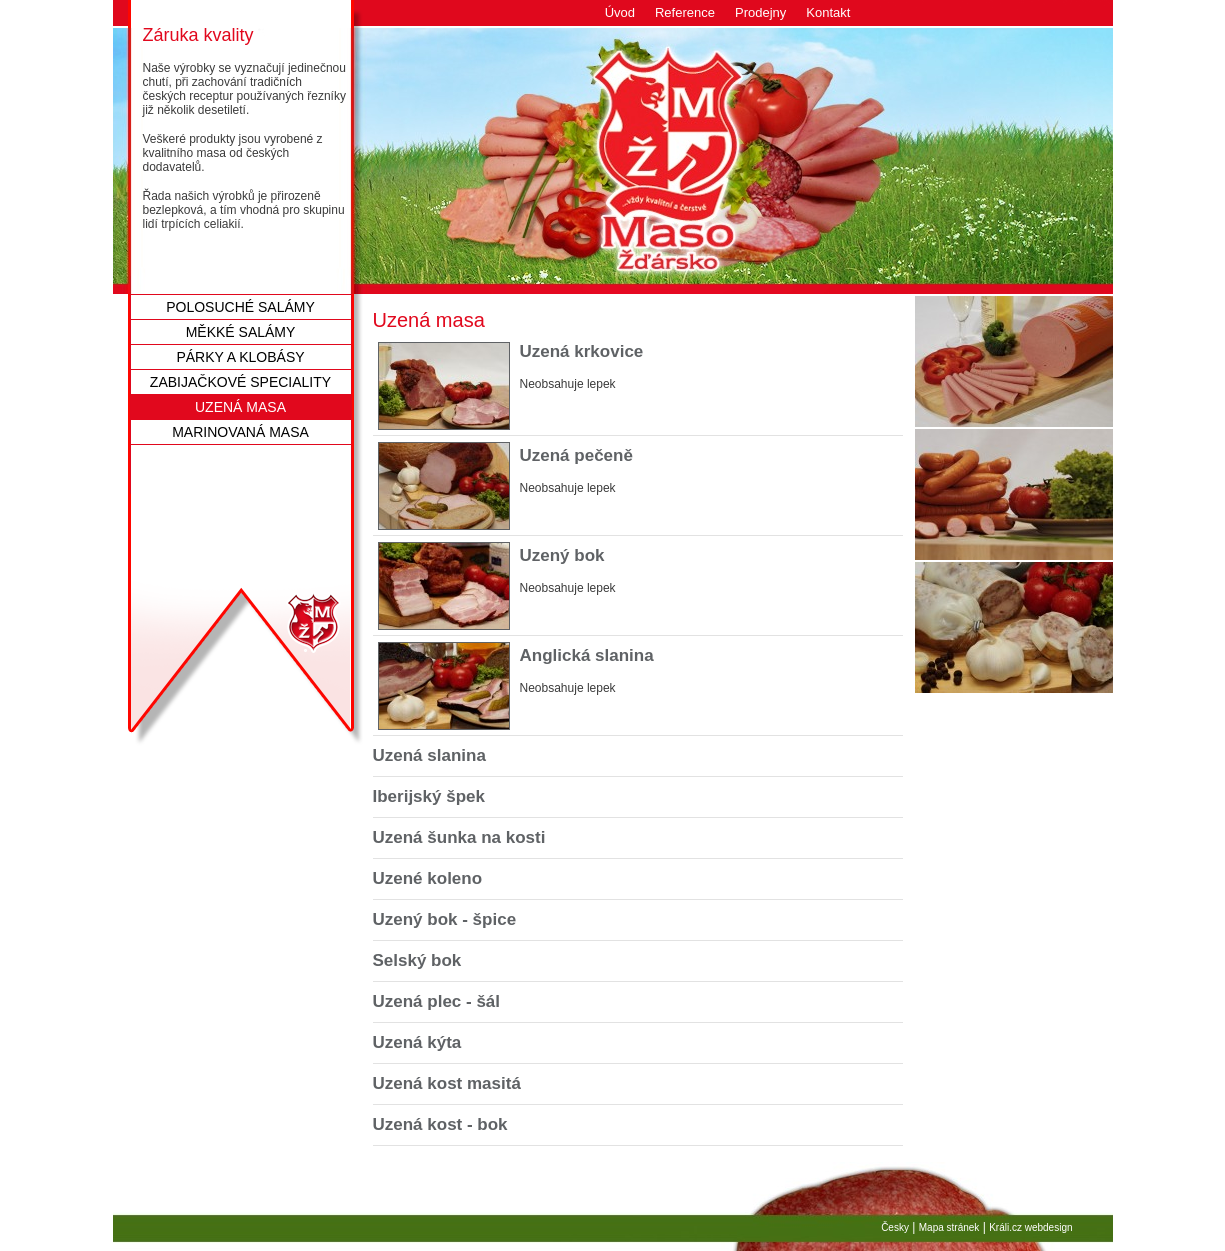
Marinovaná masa (240, 432)
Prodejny (760, 12)
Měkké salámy (241, 332)
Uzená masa (240, 407)
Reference (685, 12)
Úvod (620, 12)
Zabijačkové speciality (240, 382)
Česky (895, 1227)
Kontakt (828, 12)
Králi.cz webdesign (1030, 1227)
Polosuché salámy (240, 307)
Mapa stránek (949, 1227)
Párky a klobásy (240, 357)
